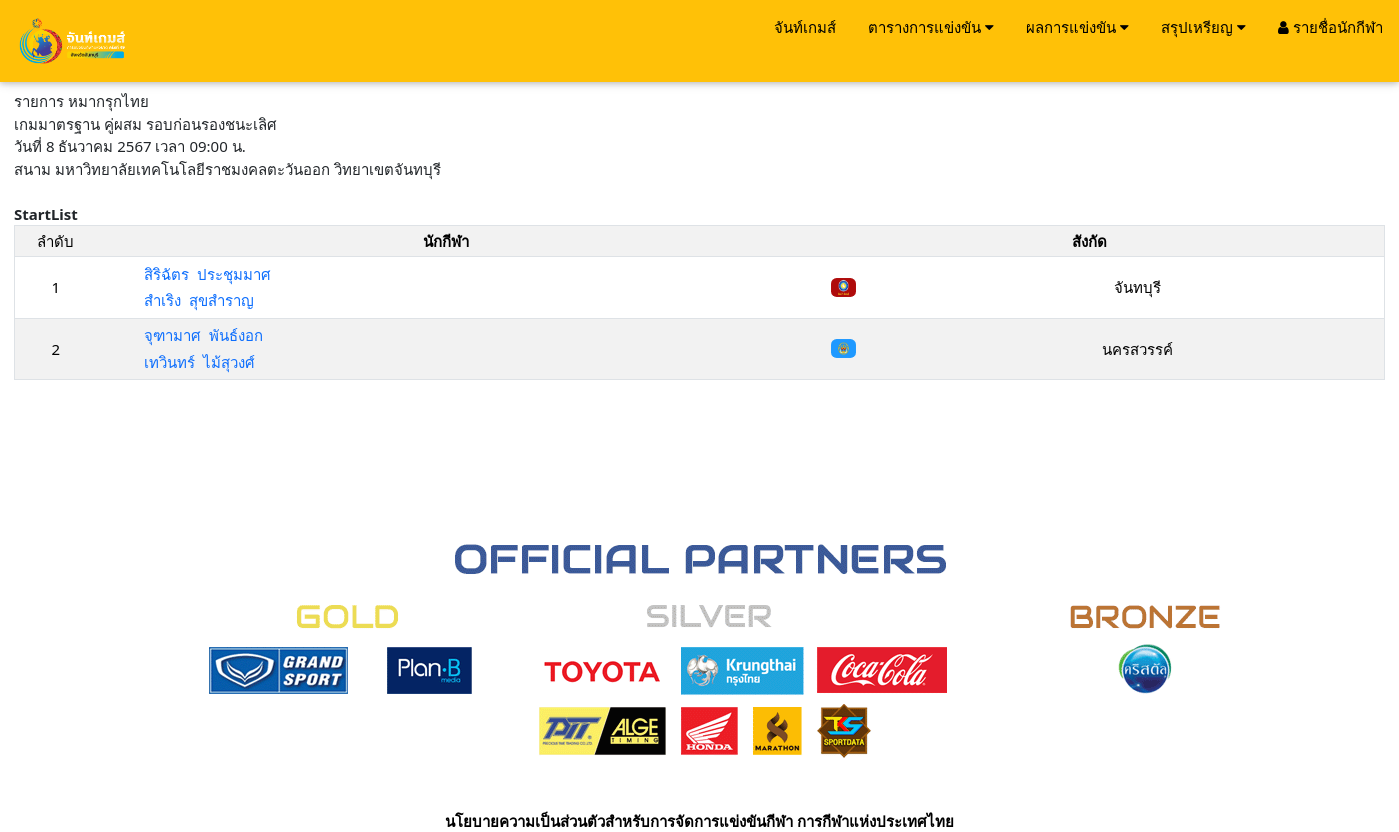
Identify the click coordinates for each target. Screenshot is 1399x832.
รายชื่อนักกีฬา (1330, 27)
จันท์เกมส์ (805, 27)
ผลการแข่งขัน (1077, 27)
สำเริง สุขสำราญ (199, 300)
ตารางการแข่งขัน (931, 27)
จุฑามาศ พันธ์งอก (203, 335)
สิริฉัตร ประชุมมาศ (207, 274)
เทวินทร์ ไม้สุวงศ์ (199, 362)
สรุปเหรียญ (1203, 27)
